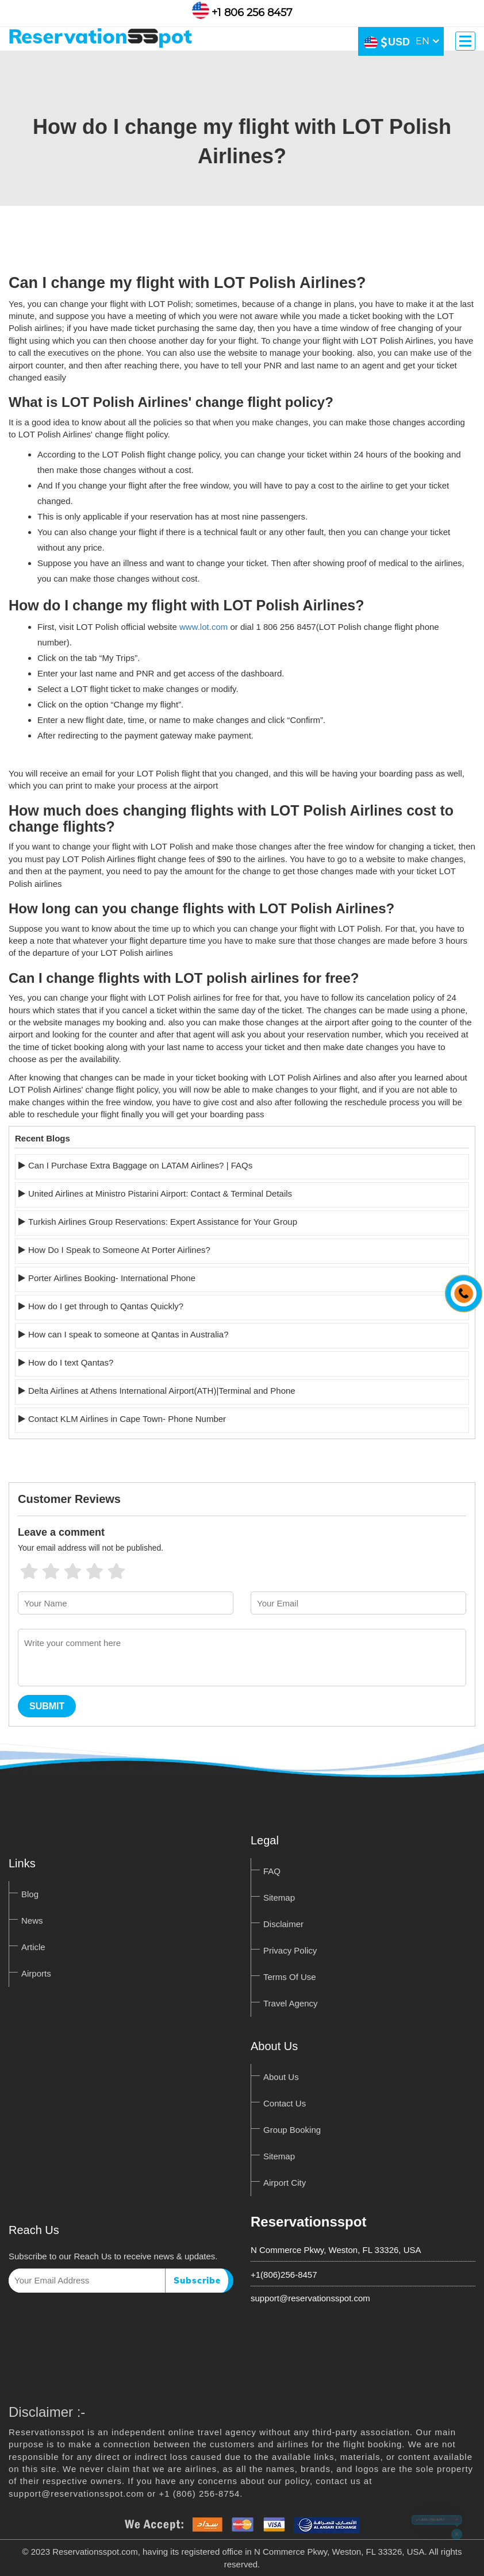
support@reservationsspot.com (310, 2298)
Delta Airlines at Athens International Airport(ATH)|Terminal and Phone (161, 1390)
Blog (30, 1894)
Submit (46, 1706)
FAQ (272, 1871)
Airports (36, 1973)
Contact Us (284, 2103)
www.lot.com (203, 627)
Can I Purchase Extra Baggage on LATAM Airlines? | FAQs (140, 1165)
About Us (281, 2077)
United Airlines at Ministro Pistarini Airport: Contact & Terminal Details (160, 1193)
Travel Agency (290, 2003)
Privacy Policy (290, 1950)
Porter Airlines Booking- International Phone (111, 1278)
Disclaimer (283, 1924)
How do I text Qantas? (70, 1362)
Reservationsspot (308, 2221)
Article (33, 1947)
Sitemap (279, 1897)
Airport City (284, 2182)
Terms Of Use (289, 1977)
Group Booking (292, 2130)
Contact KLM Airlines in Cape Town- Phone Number (127, 1419)
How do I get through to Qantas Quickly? (105, 1306)
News (32, 1920)
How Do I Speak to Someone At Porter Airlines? (119, 1250)
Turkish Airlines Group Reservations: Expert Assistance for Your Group (162, 1222)
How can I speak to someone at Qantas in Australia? (128, 1334)
